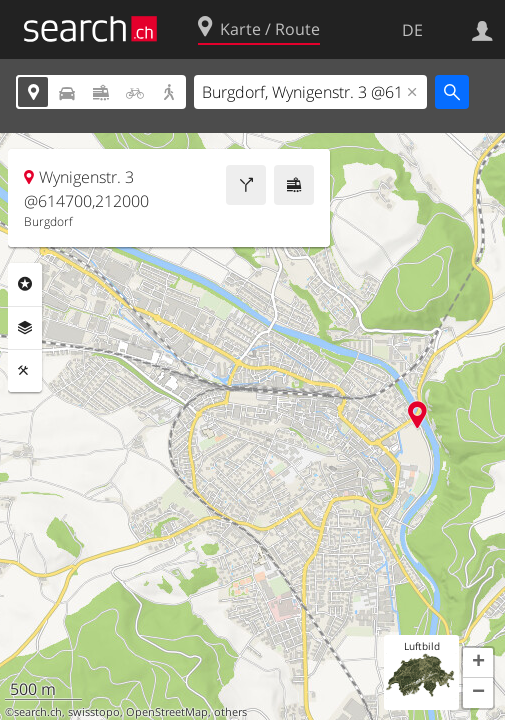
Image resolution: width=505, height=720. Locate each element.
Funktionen (25, 371)
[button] (478, 663)
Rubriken (25, 284)
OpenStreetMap (167, 712)
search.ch (38, 712)
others (230, 712)
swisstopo (94, 712)
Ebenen (25, 328)
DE (412, 30)
